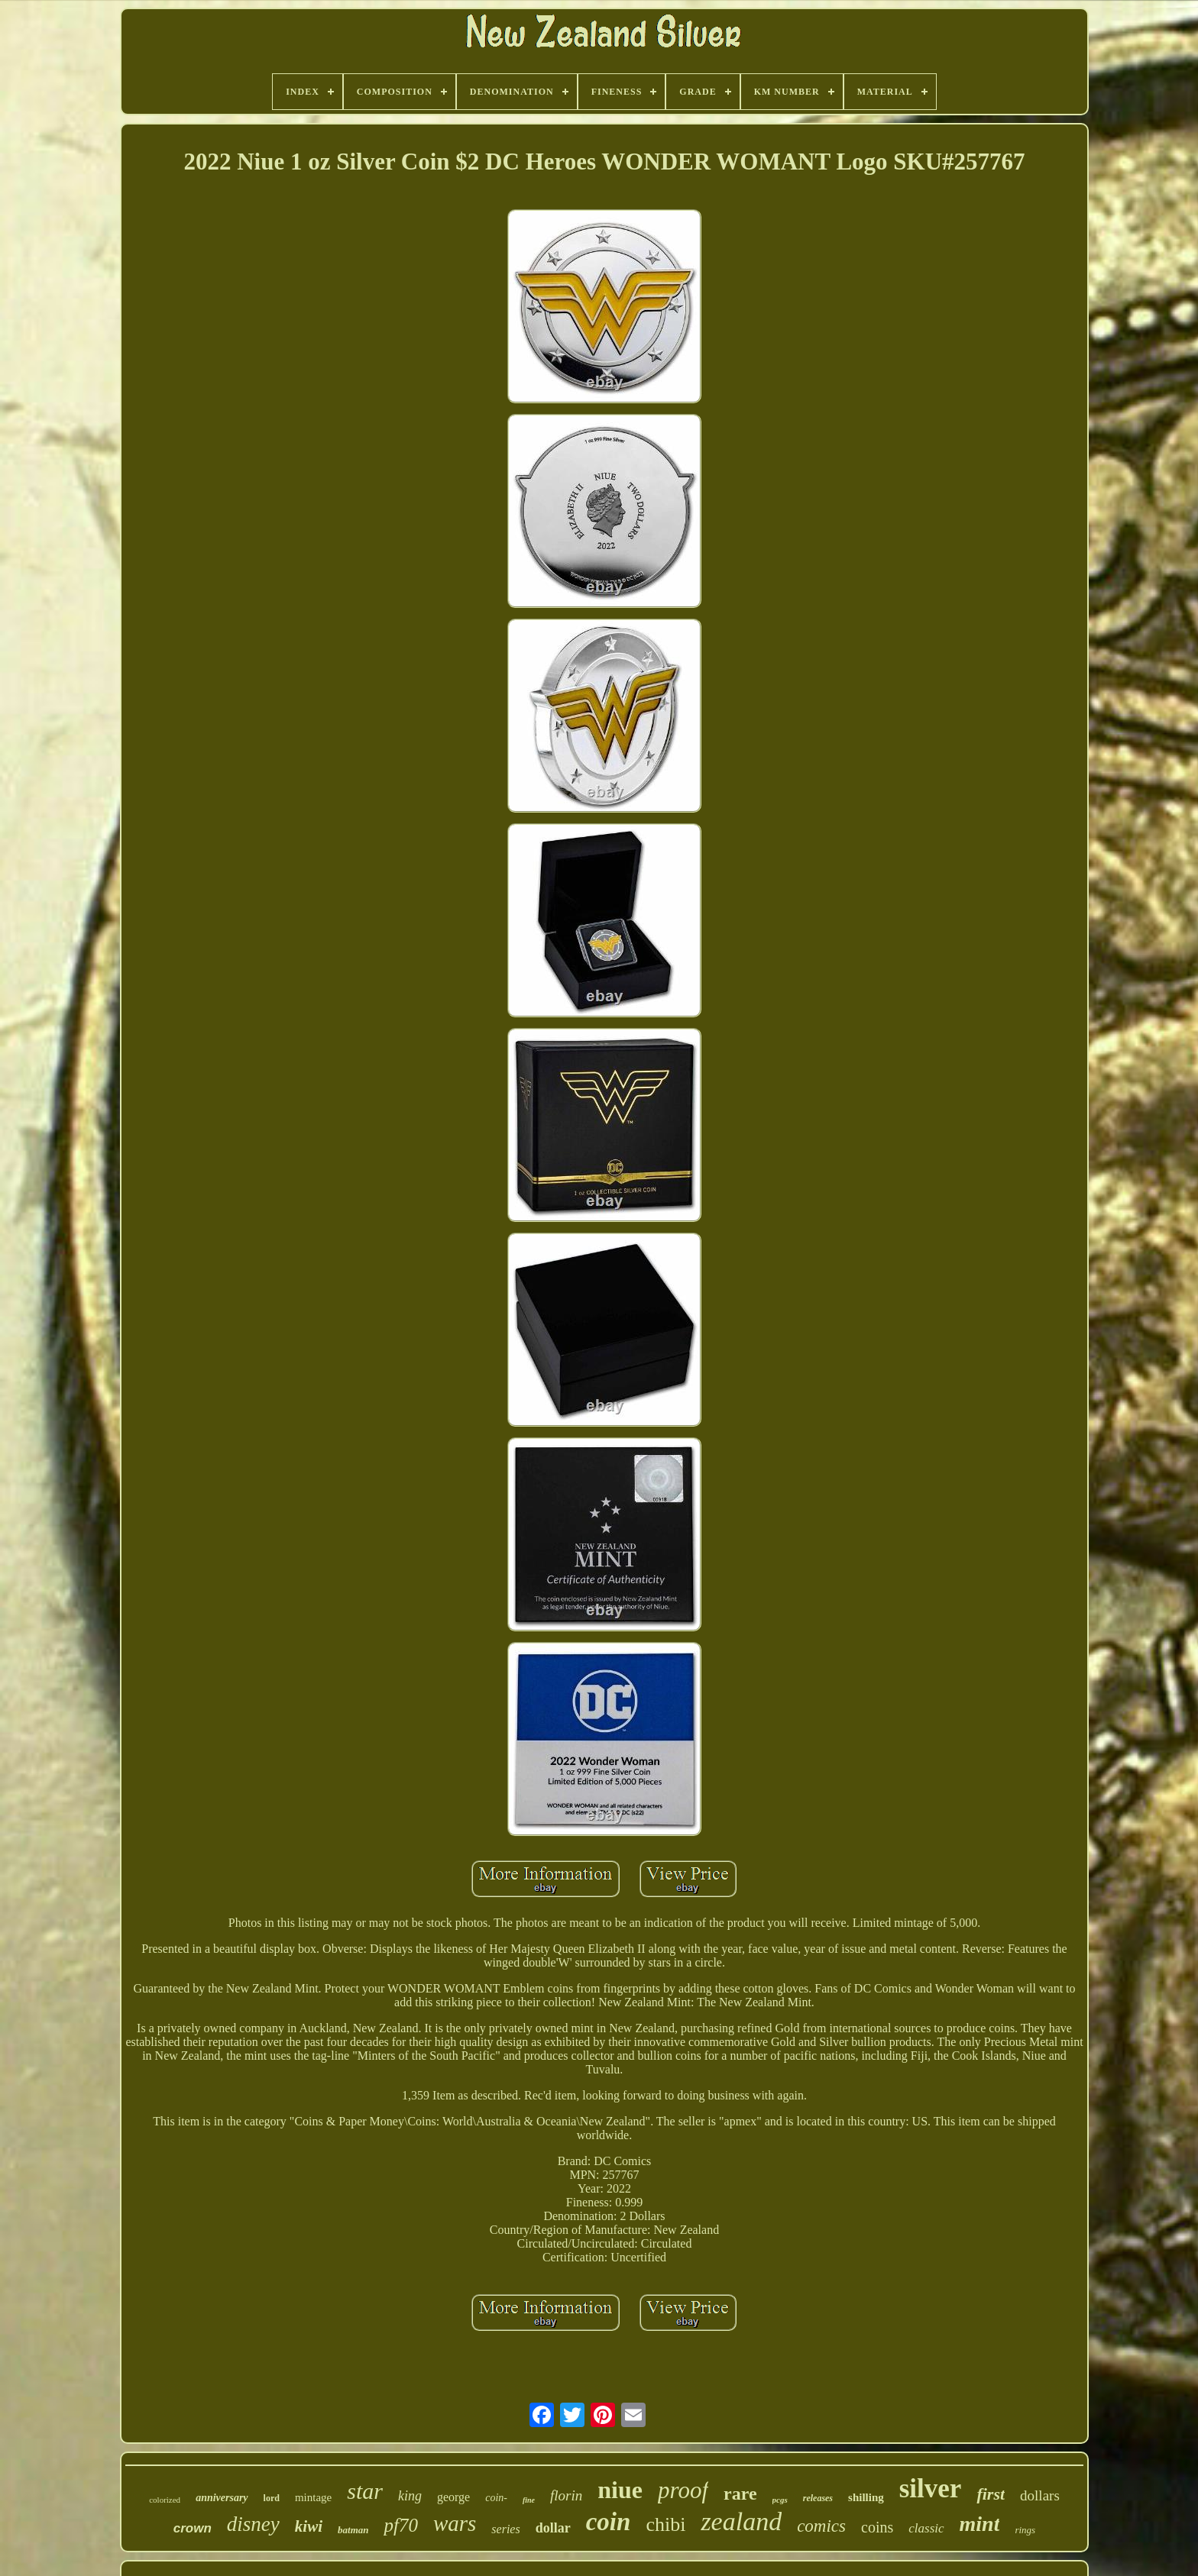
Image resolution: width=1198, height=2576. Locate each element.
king (410, 2495)
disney (253, 2524)
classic (926, 2528)
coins (877, 2527)
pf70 (400, 2525)
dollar (553, 2528)
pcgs (780, 2499)
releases (818, 2498)
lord (272, 2498)
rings (1025, 2530)
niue (620, 2489)
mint (980, 2524)
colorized (164, 2499)
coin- (496, 2497)
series (505, 2529)
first (990, 2493)
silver (930, 2488)
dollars (1040, 2495)
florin (566, 2495)
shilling (866, 2497)
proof (683, 2490)
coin (608, 2522)
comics (821, 2526)
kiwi (308, 2526)
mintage (313, 2497)
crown (192, 2528)
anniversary (222, 2497)
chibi (665, 2524)
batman (353, 2530)
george (453, 2496)
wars (454, 2523)
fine (529, 2500)
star (365, 2490)
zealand (741, 2521)
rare (740, 2493)
